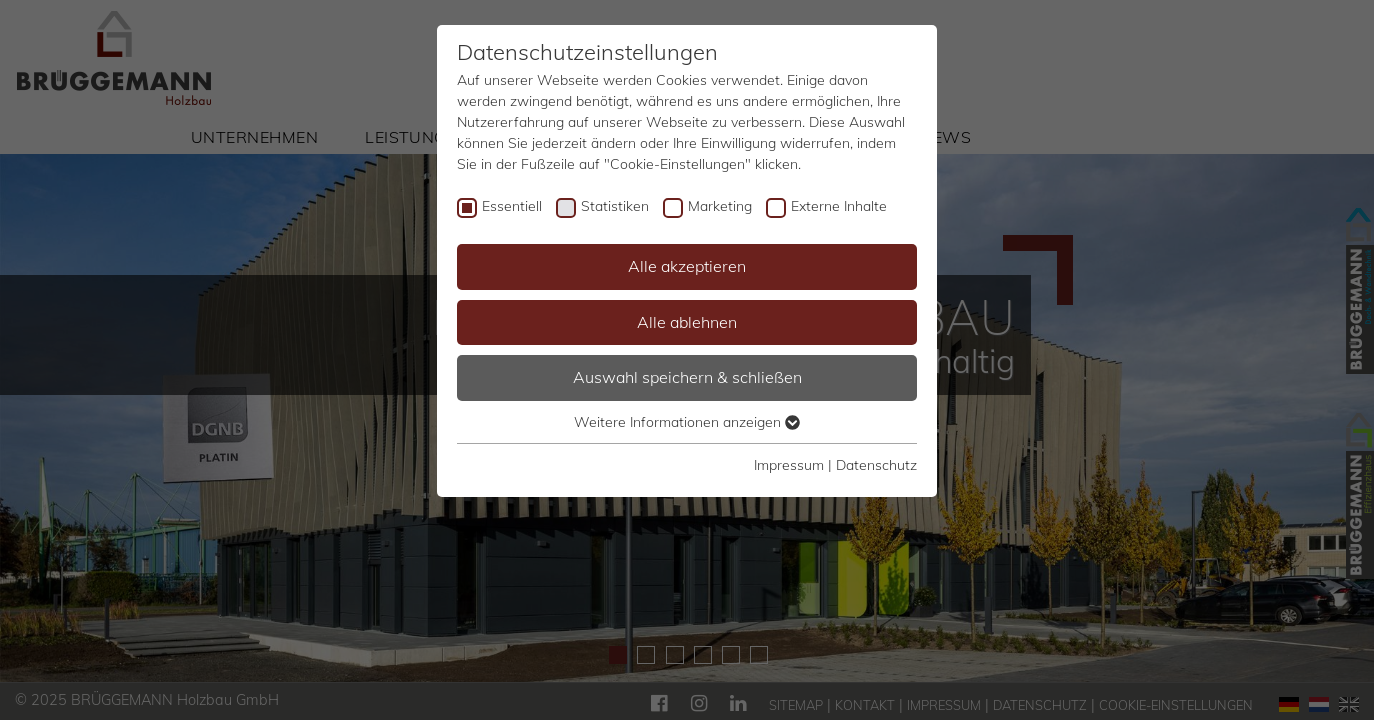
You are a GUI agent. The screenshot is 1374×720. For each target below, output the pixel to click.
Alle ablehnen (687, 322)
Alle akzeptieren (687, 266)
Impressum (789, 465)
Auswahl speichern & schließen (687, 377)
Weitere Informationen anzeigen (687, 422)
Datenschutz (876, 465)
